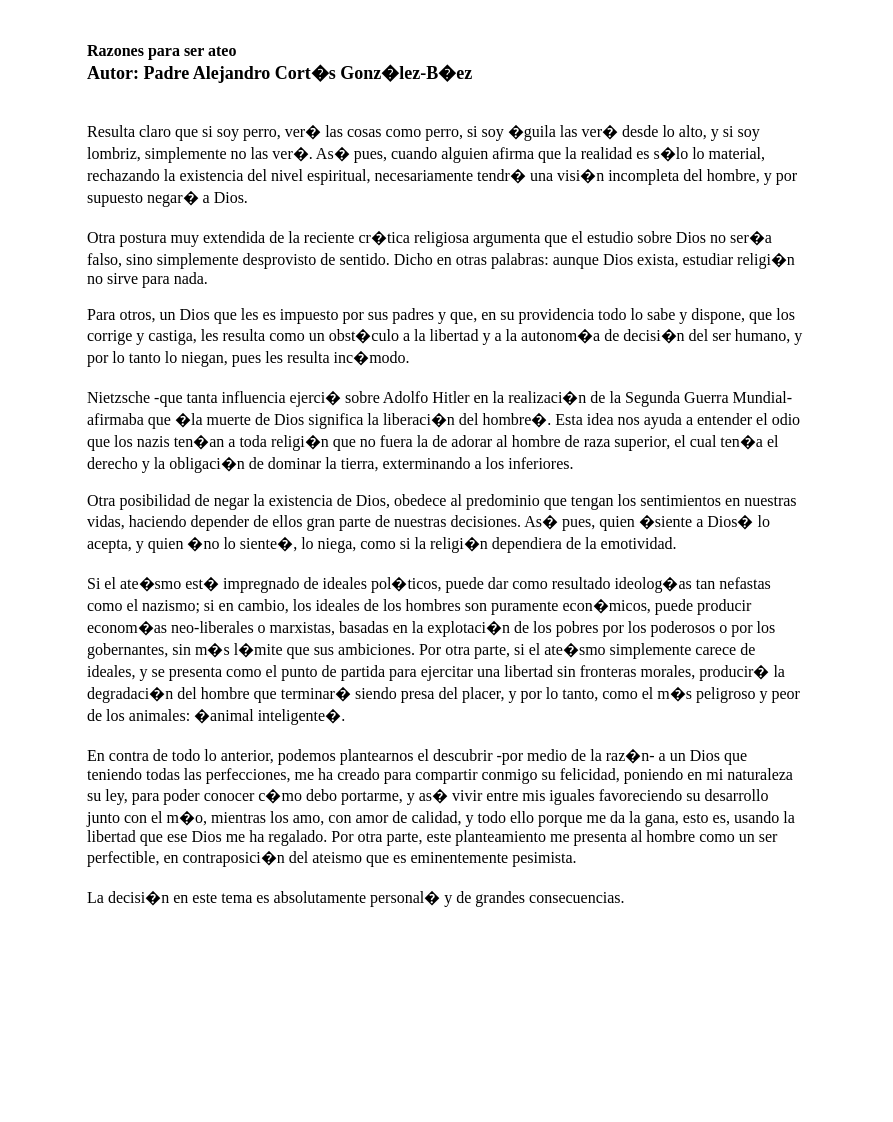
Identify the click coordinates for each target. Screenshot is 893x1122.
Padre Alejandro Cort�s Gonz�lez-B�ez (308, 73)
